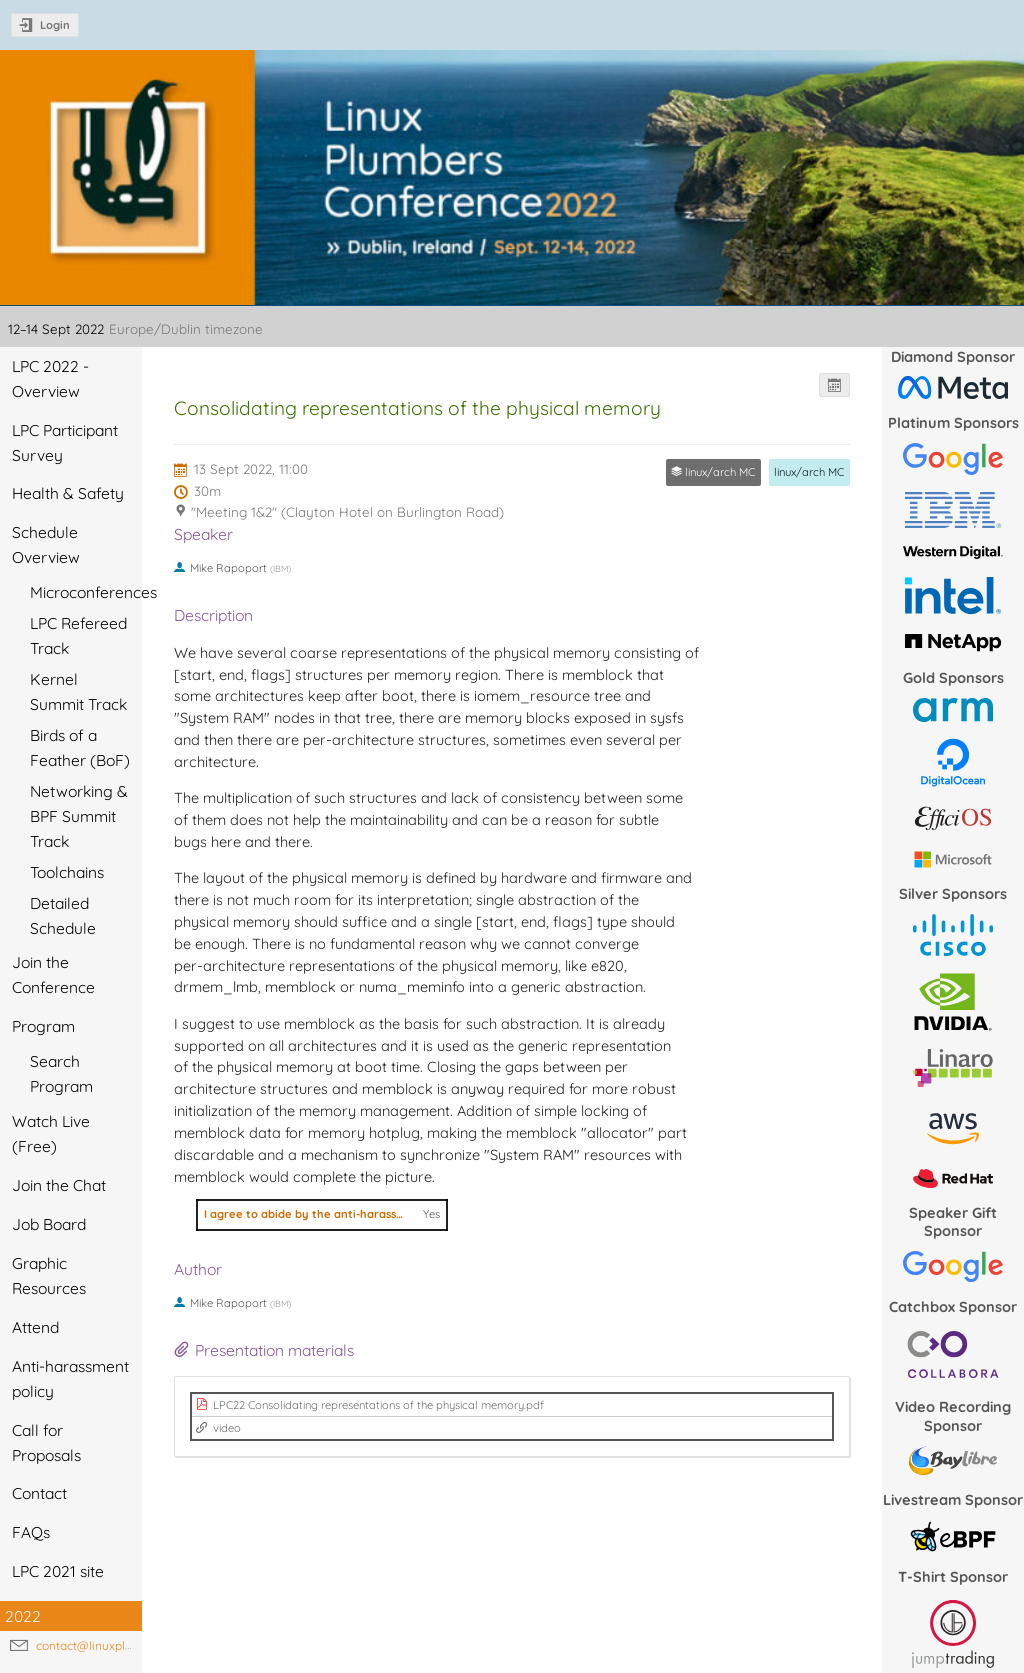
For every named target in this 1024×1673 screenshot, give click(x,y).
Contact (39, 1493)
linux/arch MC (809, 472)
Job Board (49, 1224)
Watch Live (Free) (51, 1133)
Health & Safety (68, 493)
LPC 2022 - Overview (50, 378)
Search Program (61, 1073)
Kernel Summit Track (78, 691)
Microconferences (86, 592)
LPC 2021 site (58, 1571)
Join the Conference (53, 974)
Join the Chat (59, 1185)
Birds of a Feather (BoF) (80, 747)
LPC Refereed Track (78, 635)
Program (43, 1026)
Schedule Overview (46, 544)
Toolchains (67, 872)
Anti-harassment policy (70, 1378)
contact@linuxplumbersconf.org (124, 1645)
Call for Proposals (46, 1442)
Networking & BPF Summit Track (79, 816)
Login (55, 25)
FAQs (31, 1532)
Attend (35, 1327)
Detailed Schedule (63, 915)
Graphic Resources (49, 1275)
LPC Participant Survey (65, 442)
